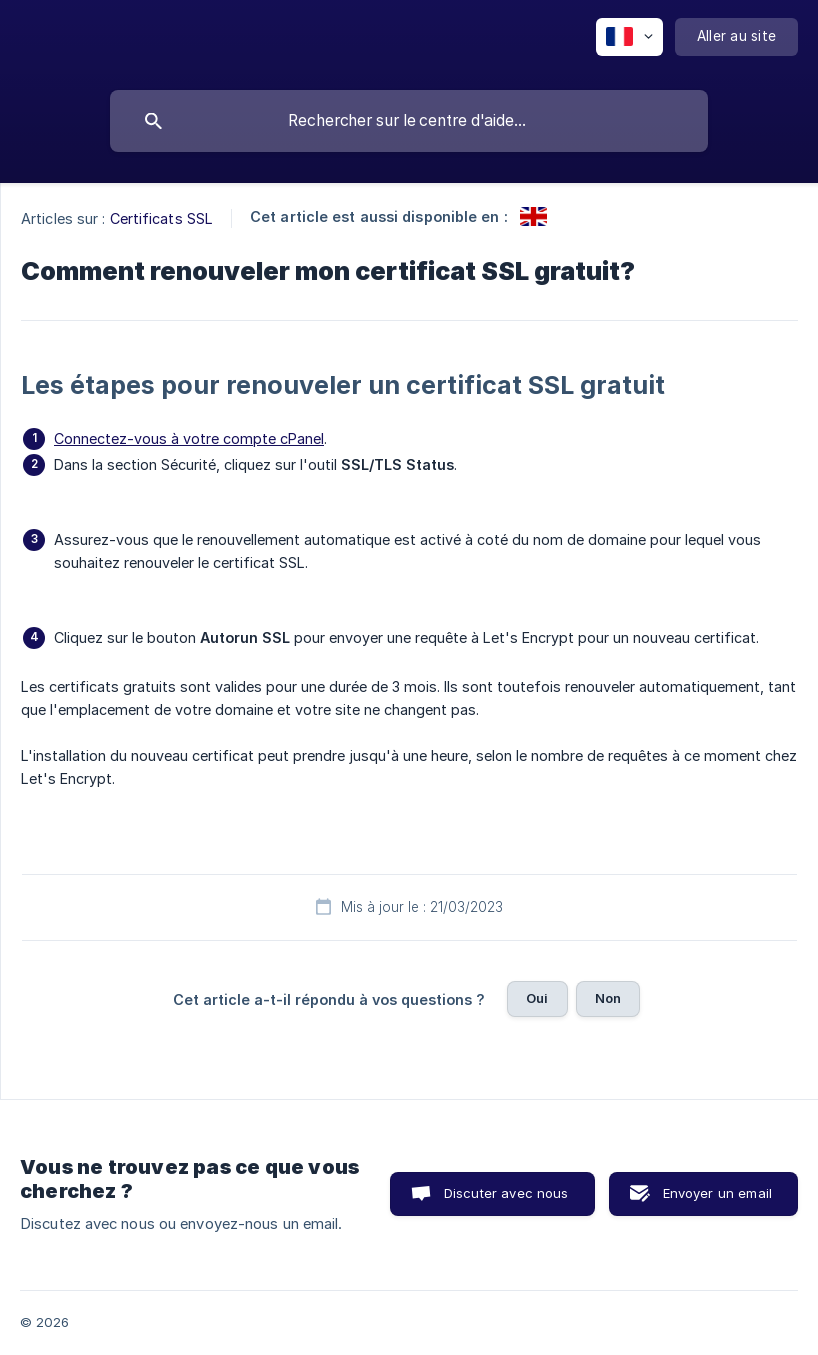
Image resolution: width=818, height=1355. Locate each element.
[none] (629, 37)
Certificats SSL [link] (162, 218)
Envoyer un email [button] (717, 1193)
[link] (533, 216)
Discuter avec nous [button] (506, 1193)
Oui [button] (537, 998)
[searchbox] (409, 121)
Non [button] (608, 998)
